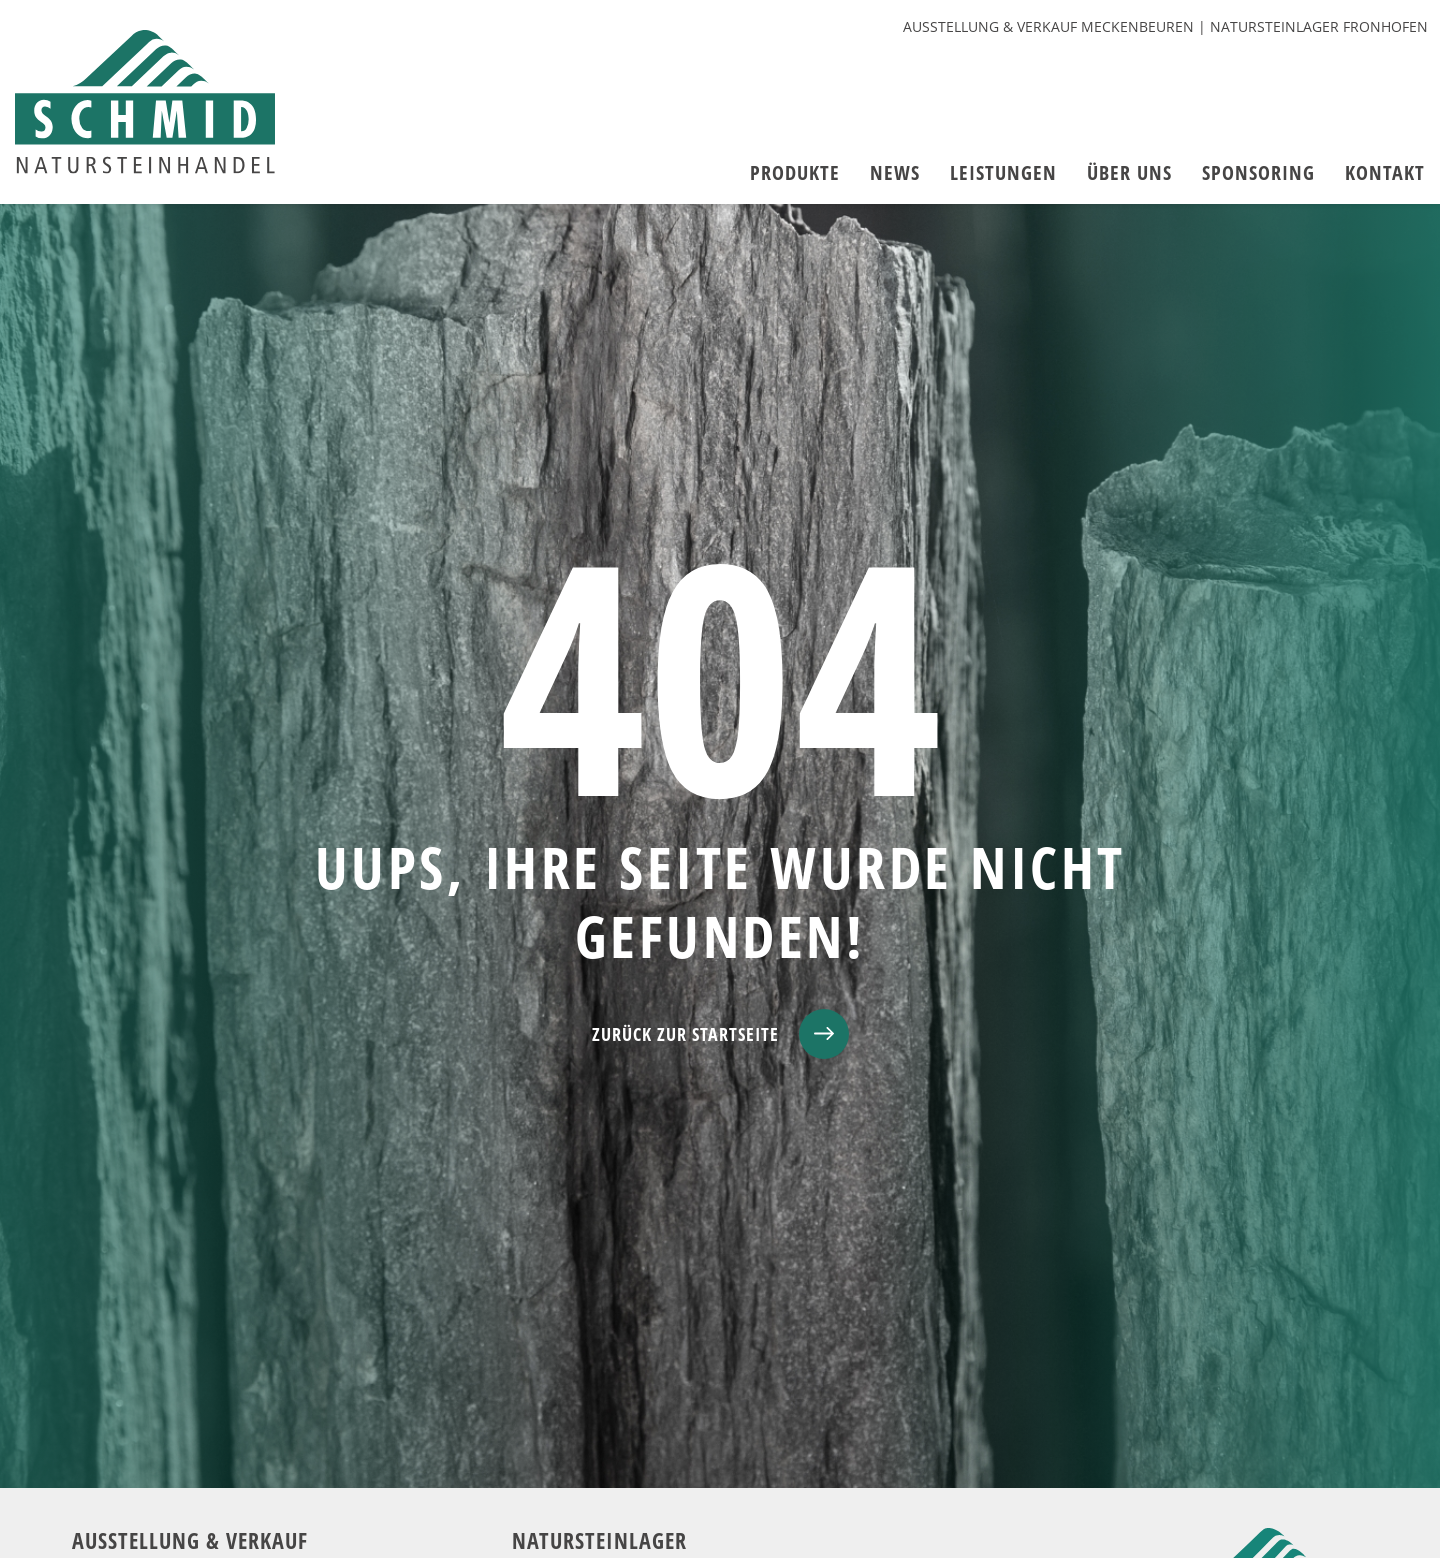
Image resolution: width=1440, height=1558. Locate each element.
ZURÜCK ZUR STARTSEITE (685, 1034)
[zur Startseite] (145, 102)
